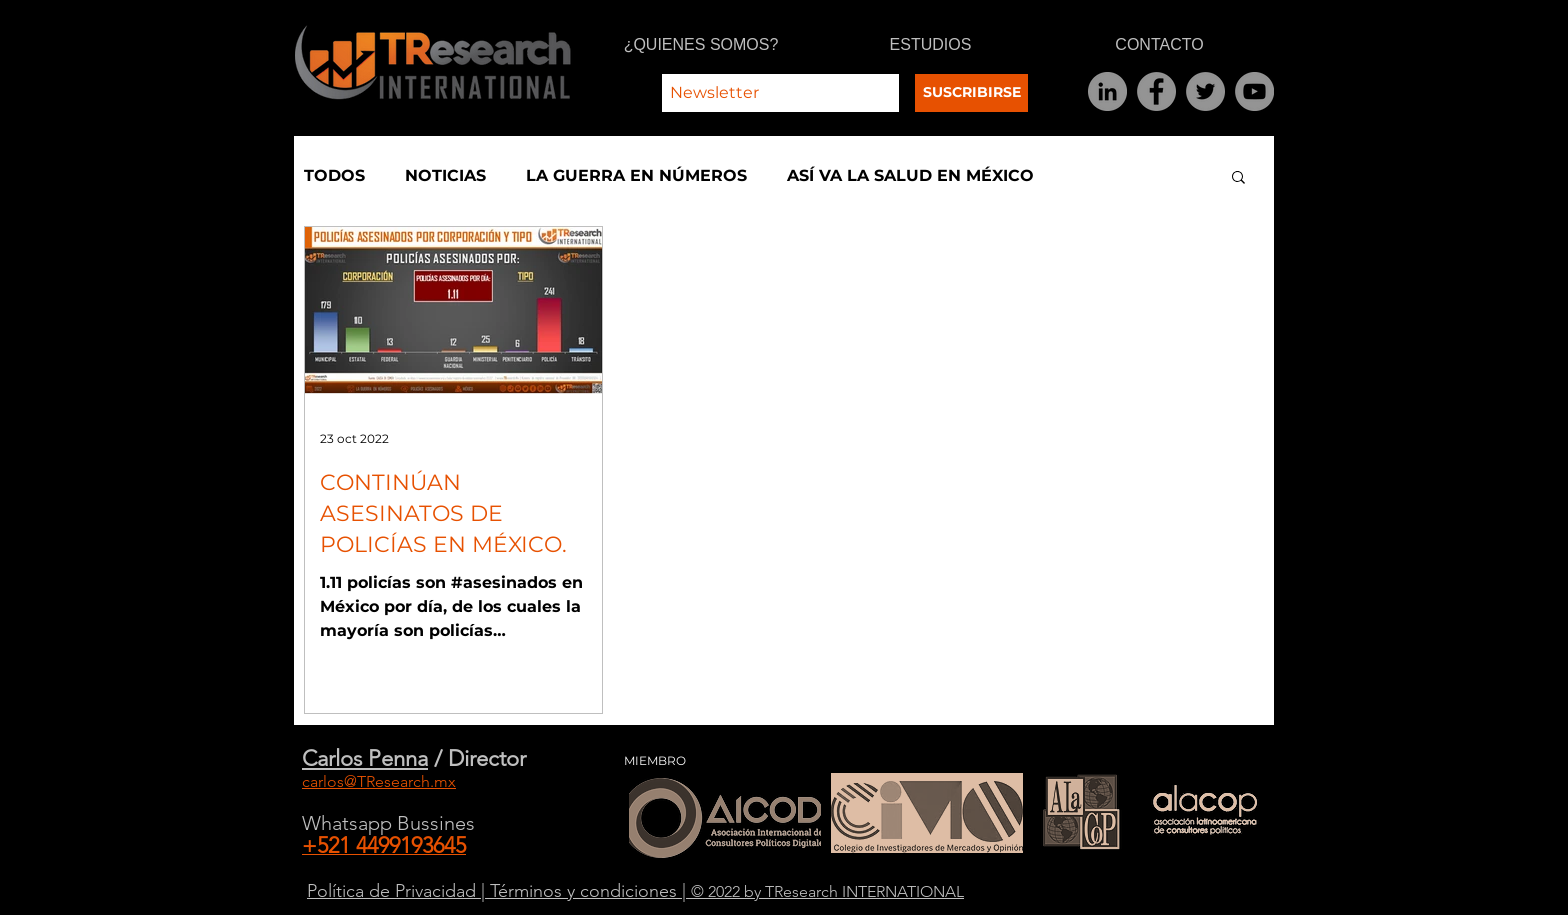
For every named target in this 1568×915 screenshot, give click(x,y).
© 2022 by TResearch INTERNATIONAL (827, 891)
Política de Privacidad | (398, 891)
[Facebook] (1156, 91)
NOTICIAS (445, 175)
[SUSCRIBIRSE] (971, 93)
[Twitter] (1205, 91)
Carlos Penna (365, 758)
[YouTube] (1254, 91)
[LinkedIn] (1107, 91)
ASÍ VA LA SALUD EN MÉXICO (910, 175)
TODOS (334, 175)
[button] (1238, 178)
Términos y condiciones (586, 891)
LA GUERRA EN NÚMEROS (636, 175)
